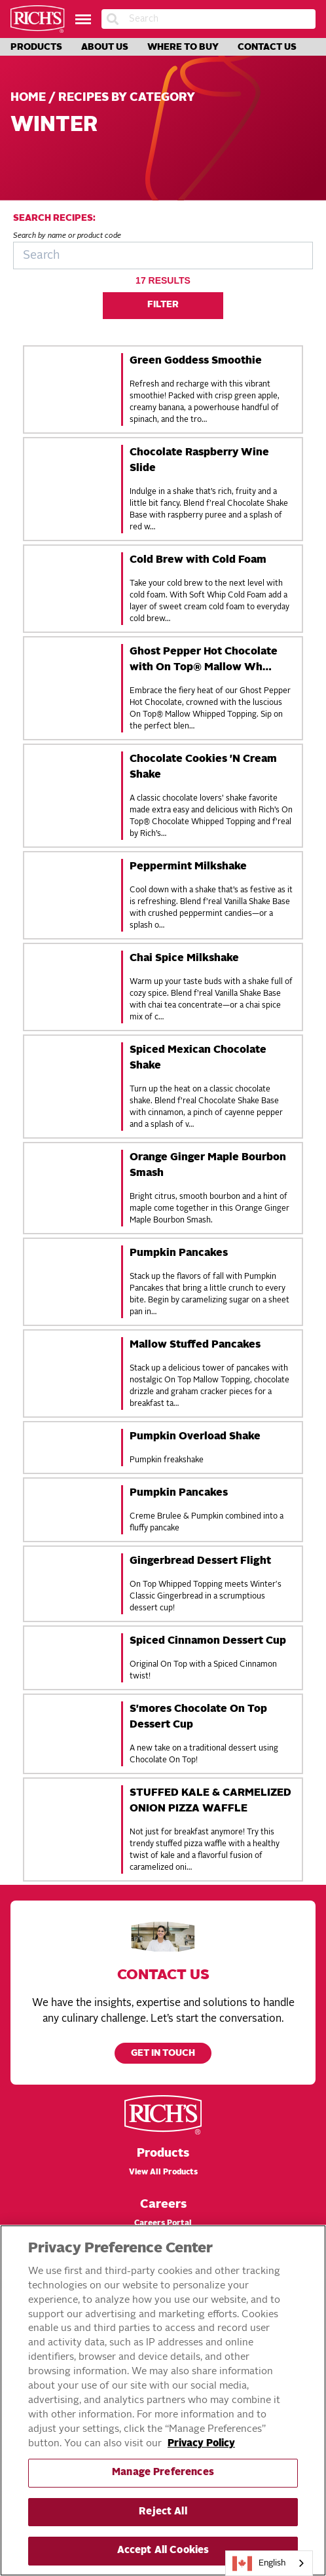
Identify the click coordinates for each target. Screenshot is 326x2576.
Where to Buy (183, 47)
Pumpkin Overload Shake (195, 1436)
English (259, 2563)
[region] (163, 2400)
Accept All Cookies (163, 2551)
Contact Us (267, 47)
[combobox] (269, 2563)
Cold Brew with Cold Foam (198, 560)
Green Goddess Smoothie (196, 361)
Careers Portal (163, 2223)
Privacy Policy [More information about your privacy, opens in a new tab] (201, 2444)
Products (36, 47)
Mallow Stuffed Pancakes (195, 1345)
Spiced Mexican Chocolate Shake (198, 1058)
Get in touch (163, 2053)
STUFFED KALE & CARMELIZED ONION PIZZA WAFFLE (210, 1801)
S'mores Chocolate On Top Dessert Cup (198, 1717)
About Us (104, 47)
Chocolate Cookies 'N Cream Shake (203, 767)
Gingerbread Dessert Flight (200, 1561)
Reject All (163, 2512)
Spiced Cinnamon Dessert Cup (208, 1641)
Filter (163, 305)
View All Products (163, 2172)
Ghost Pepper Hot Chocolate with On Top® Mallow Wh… (204, 660)
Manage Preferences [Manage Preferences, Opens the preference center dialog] (163, 2473)
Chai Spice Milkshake (184, 958)
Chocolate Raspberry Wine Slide (199, 460)
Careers (163, 2204)
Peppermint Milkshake (188, 867)
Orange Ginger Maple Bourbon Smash (208, 1165)
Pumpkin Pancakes (179, 1253)
